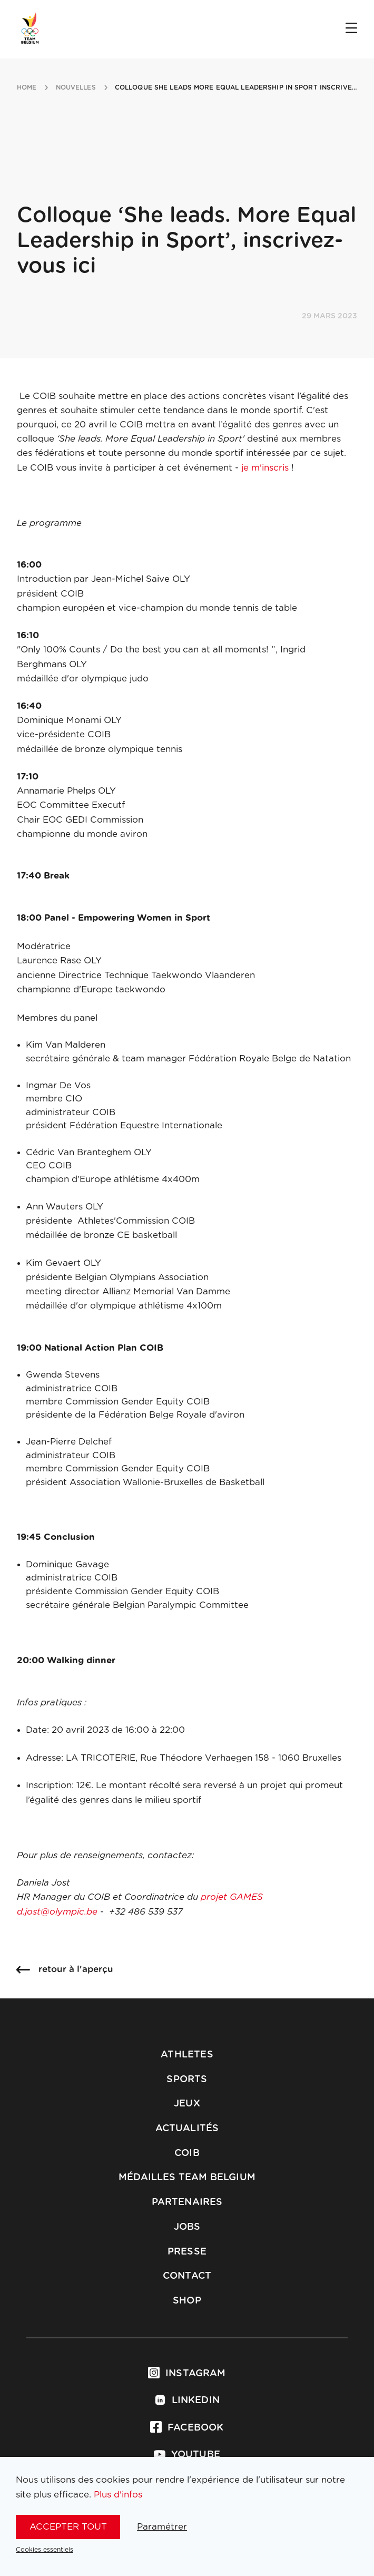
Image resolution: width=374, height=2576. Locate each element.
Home (26, 87)
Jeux (187, 2104)
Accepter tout (68, 2526)
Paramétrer (162, 2526)
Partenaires (187, 2202)
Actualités (187, 2128)
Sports (186, 2079)
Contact (187, 2276)
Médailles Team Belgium (187, 2177)
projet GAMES (232, 1896)
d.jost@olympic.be (57, 1911)
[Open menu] (351, 29)
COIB (187, 2153)
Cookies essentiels (44, 2549)
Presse (187, 2252)
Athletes (187, 2055)
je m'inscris (265, 467)
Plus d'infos (118, 2494)
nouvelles (76, 87)
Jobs (187, 2227)
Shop (187, 2301)
